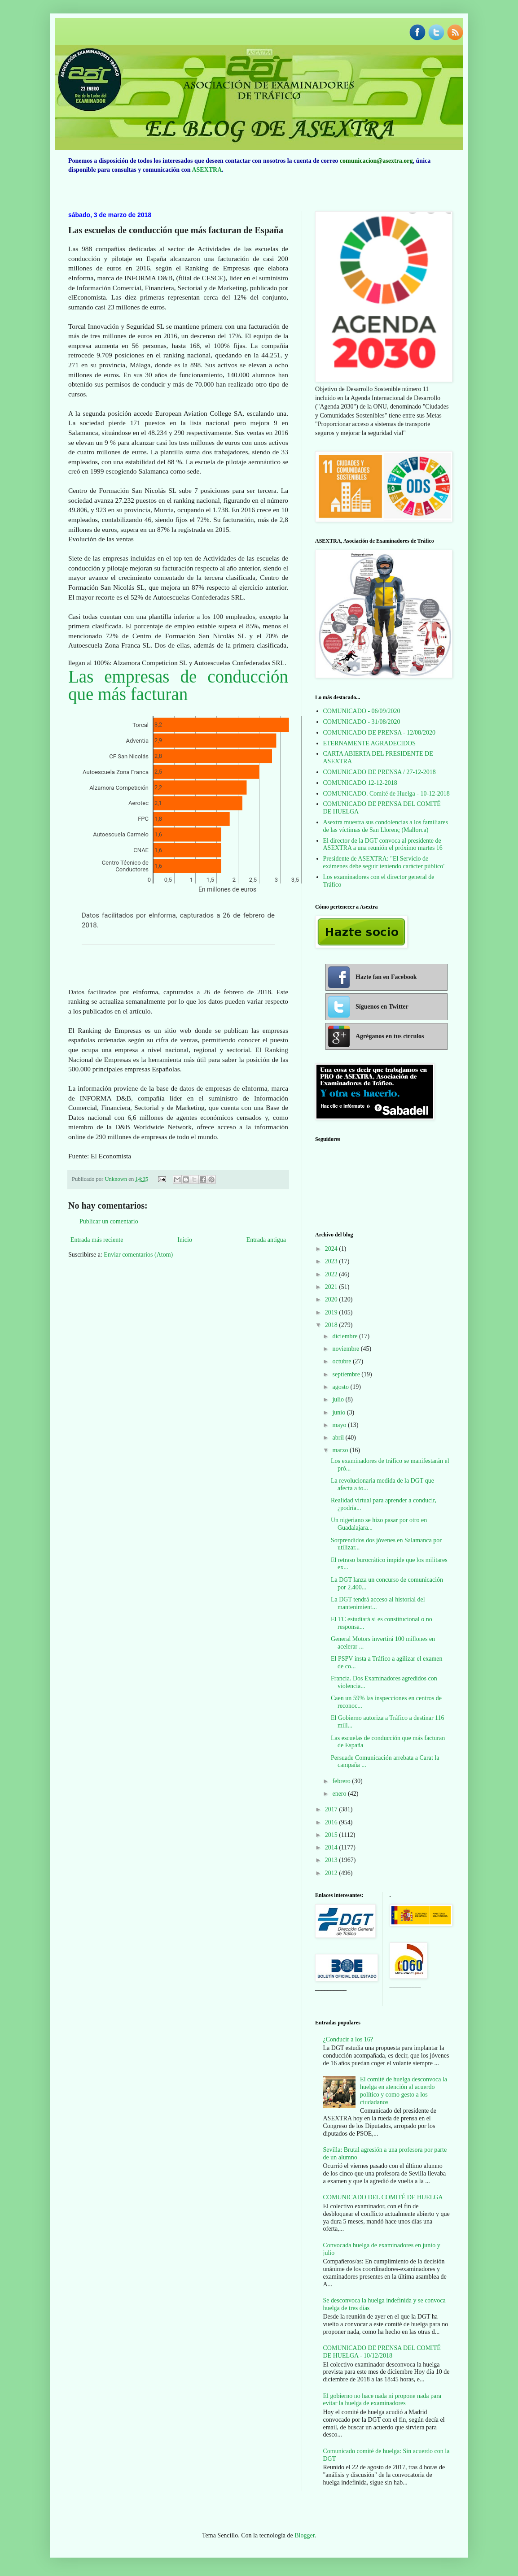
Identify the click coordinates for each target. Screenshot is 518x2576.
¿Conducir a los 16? (348, 2039)
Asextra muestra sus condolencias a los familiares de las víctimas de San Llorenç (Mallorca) (385, 826)
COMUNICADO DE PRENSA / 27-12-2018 (379, 772)
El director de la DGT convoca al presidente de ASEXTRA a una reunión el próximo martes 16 (383, 844)
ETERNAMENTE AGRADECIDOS (369, 743)
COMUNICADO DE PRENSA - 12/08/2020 (379, 732)
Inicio (184, 1239)
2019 (332, 1312)
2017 (332, 1809)
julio (338, 1399)
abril (338, 1437)
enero (340, 1793)
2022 (332, 1274)
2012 (332, 1873)
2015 (332, 1835)
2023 (332, 1261)
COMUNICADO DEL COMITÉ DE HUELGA (383, 2197)
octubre (342, 1361)
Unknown (116, 1179)
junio (339, 1412)
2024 (332, 1248)
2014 (332, 1847)
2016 (332, 1822)
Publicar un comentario (108, 1221)
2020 (332, 1299)
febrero (342, 1781)
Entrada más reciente (96, 1239)
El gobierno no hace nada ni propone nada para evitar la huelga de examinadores (382, 2400)
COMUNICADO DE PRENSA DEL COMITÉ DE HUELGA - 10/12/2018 (382, 2352)
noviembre (346, 1348)
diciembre (345, 1336)
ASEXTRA (207, 169)
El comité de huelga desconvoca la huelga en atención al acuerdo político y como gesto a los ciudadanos (403, 2090)
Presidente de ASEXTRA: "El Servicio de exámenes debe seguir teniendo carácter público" (384, 862)
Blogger (304, 2535)
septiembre (346, 1374)
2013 (332, 1860)
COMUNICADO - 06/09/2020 (361, 711)
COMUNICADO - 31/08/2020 (361, 721)
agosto (341, 1387)
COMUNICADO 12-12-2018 (360, 782)
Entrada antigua (266, 1239)
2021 (332, 1287)
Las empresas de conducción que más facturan (178, 685)
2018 (332, 1325)
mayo (340, 1425)
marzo (340, 1450)
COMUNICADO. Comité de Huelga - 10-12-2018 (386, 793)
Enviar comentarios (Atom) (138, 1254)
